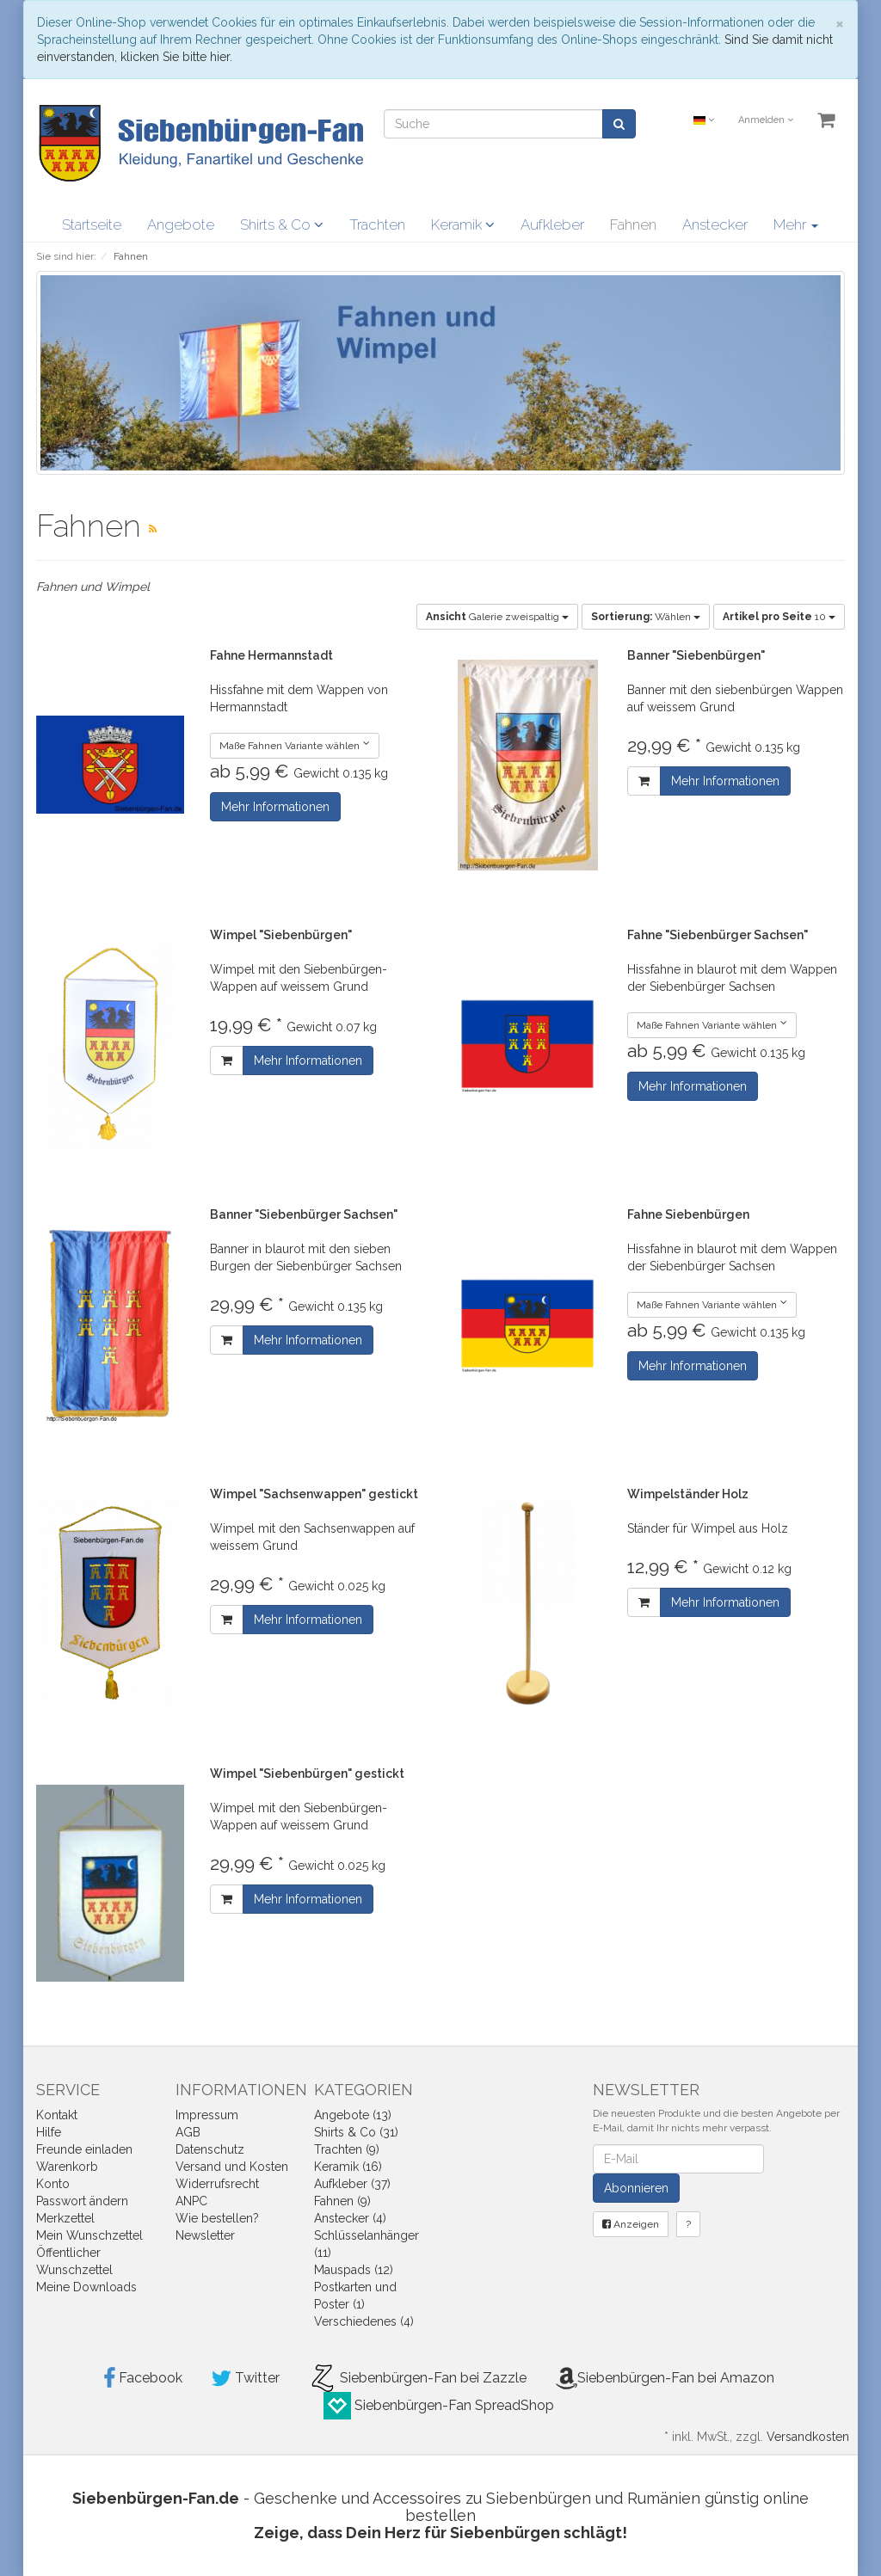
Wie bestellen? (217, 2218)
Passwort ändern (82, 2201)
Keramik (463, 224)
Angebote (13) (352, 2115)
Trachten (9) (346, 2149)
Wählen (645, 617)
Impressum (207, 2115)
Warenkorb (67, 2166)
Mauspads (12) (353, 2270)
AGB (188, 2132)
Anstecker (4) (350, 2218)
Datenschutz (210, 2149)
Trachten (377, 224)
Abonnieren (636, 2188)
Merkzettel (65, 2218)
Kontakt (56, 2115)
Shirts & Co (281, 224)
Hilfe (48, 2132)
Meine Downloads (86, 2287)
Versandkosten (808, 2437)
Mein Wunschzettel (89, 2235)
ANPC (191, 2201)
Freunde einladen (84, 2149)
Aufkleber (552, 224)
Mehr (795, 224)
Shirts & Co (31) (356, 2132)
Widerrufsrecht (217, 2184)
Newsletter (205, 2235)
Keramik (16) (348, 2166)
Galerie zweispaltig (497, 617)
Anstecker (715, 224)
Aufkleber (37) (352, 2184)
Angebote (180, 224)
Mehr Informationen (275, 807)
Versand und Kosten (232, 2166)
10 (779, 617)
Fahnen (633, 224)
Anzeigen (630, 2224)
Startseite (91, 224)
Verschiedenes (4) (364, 2321)
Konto (53, 2184)
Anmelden (765, 120)
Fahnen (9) (342, 2201)
